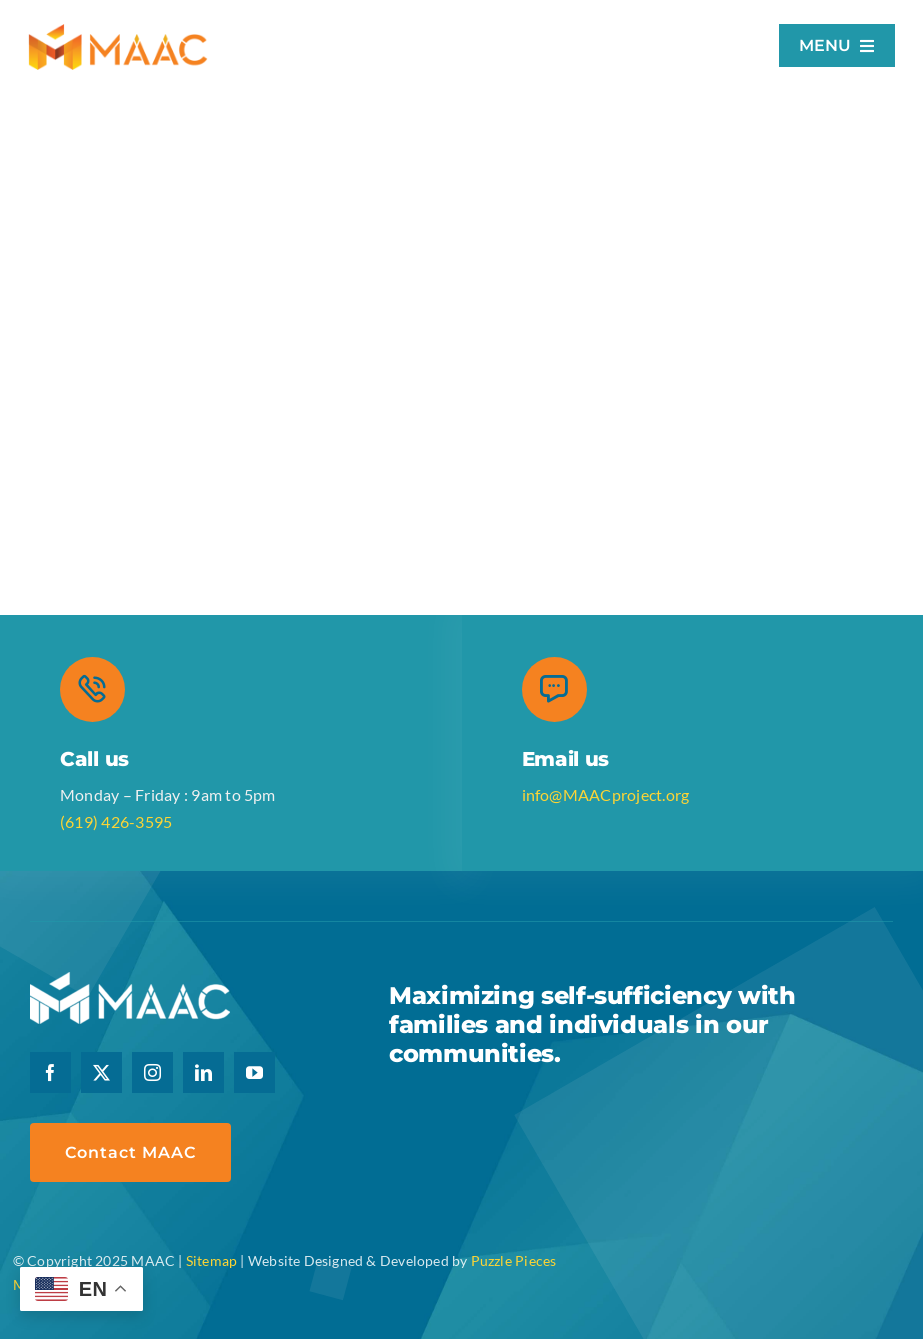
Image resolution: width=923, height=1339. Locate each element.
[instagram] (152, 1072)
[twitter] (101, 1072)
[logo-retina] (118, 31)
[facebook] (50, 1072)
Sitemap (211, 1260)
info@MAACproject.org (606, 794)
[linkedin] (203, 1072)
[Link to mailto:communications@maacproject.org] (554, 689)
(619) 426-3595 (116, 821)
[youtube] (254, 1072)
